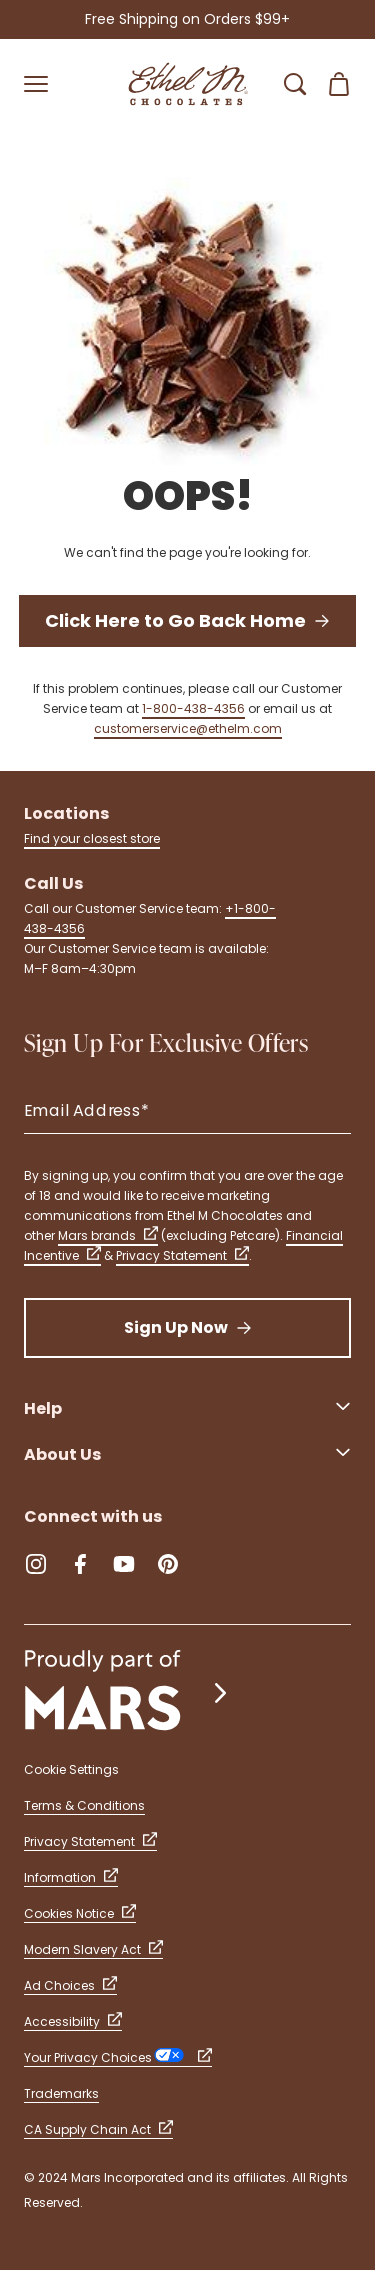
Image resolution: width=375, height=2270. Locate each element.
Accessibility (73, 2021)
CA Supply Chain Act (98, 2129)
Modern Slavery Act (93, 1949)
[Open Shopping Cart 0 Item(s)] (339, 84)
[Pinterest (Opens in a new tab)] (168, 1564)
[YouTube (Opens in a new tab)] (124, 1564)
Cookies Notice (80, 1913)
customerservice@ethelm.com (188, 728)
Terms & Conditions (84, 1805)
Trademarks (61, 2093)
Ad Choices (70, 1985)
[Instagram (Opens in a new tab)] (36, 1564)
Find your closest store (92, 838)
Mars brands (108, 1235)
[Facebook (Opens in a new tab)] (80, 1564)
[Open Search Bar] (295, 84)
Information (71, 1877)
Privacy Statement (182, 1255)
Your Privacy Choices (118, 2057)
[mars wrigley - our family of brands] (128, 1692)
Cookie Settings (71, 1769)
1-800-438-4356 (193, 708)
